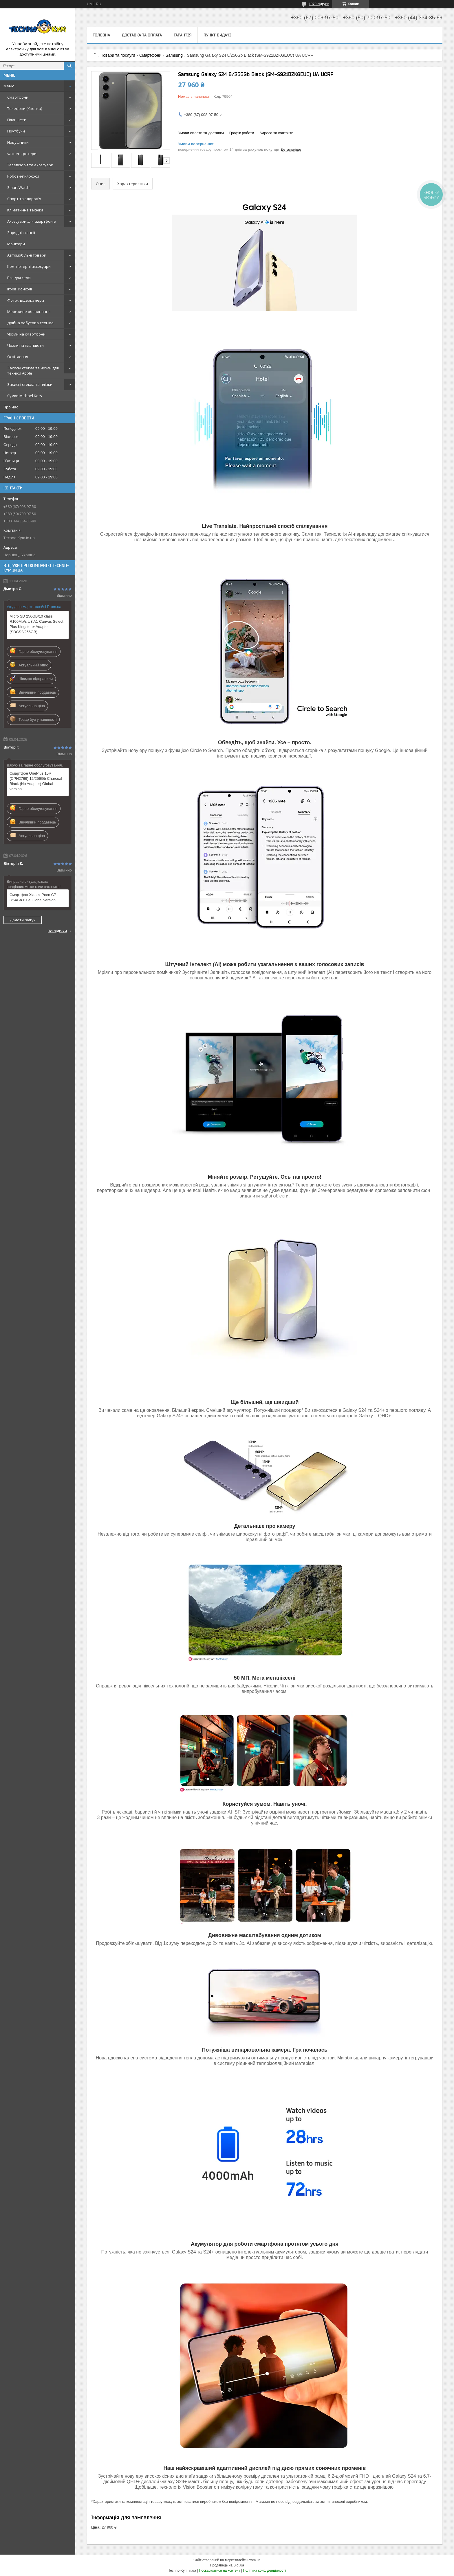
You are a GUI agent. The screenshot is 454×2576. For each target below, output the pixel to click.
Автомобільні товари (26, 255)
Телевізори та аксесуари (30, 164)
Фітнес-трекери (21, 153)
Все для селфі (19, 277)
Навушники (18, 142)
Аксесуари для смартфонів (31, 221)
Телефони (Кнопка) (24, 108)
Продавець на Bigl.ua (227, 2565)
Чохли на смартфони (26, 334)
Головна (101, 35)
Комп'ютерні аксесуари (29, 266)
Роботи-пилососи (23, 176)
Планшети (16, 119)
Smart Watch (18, 187)
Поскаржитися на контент (219, 2570)
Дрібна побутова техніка (30, 322)
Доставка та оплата (142, 35)
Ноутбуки (16, 131)
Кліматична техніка (25, 210)
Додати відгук (23, 919)
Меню (8, 86)
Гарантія (183, 35)
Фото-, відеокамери (25, 300)
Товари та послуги (118, 55)
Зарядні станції (21, 232)
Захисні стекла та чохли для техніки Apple (33, 370)
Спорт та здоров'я (24, 198)
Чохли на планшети (25, 345)
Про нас (10, 407)
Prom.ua (254, 2560)
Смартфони (17, 97)
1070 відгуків (319, 4)
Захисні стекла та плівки (29, 384)
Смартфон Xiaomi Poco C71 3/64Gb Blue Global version (34, 897)
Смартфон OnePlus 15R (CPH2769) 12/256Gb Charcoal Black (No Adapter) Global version (36, 781)
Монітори (16, 243)
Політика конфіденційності (264, 2570)
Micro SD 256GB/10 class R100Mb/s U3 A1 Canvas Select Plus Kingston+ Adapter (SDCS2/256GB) (36, 624)
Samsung (174, 55)
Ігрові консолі (19, 289)
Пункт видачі (217, 35)
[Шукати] (69, 65)
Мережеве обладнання (28, 311)
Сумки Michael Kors (24, 395)
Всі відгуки (57, 930)
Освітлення (17, 356)
